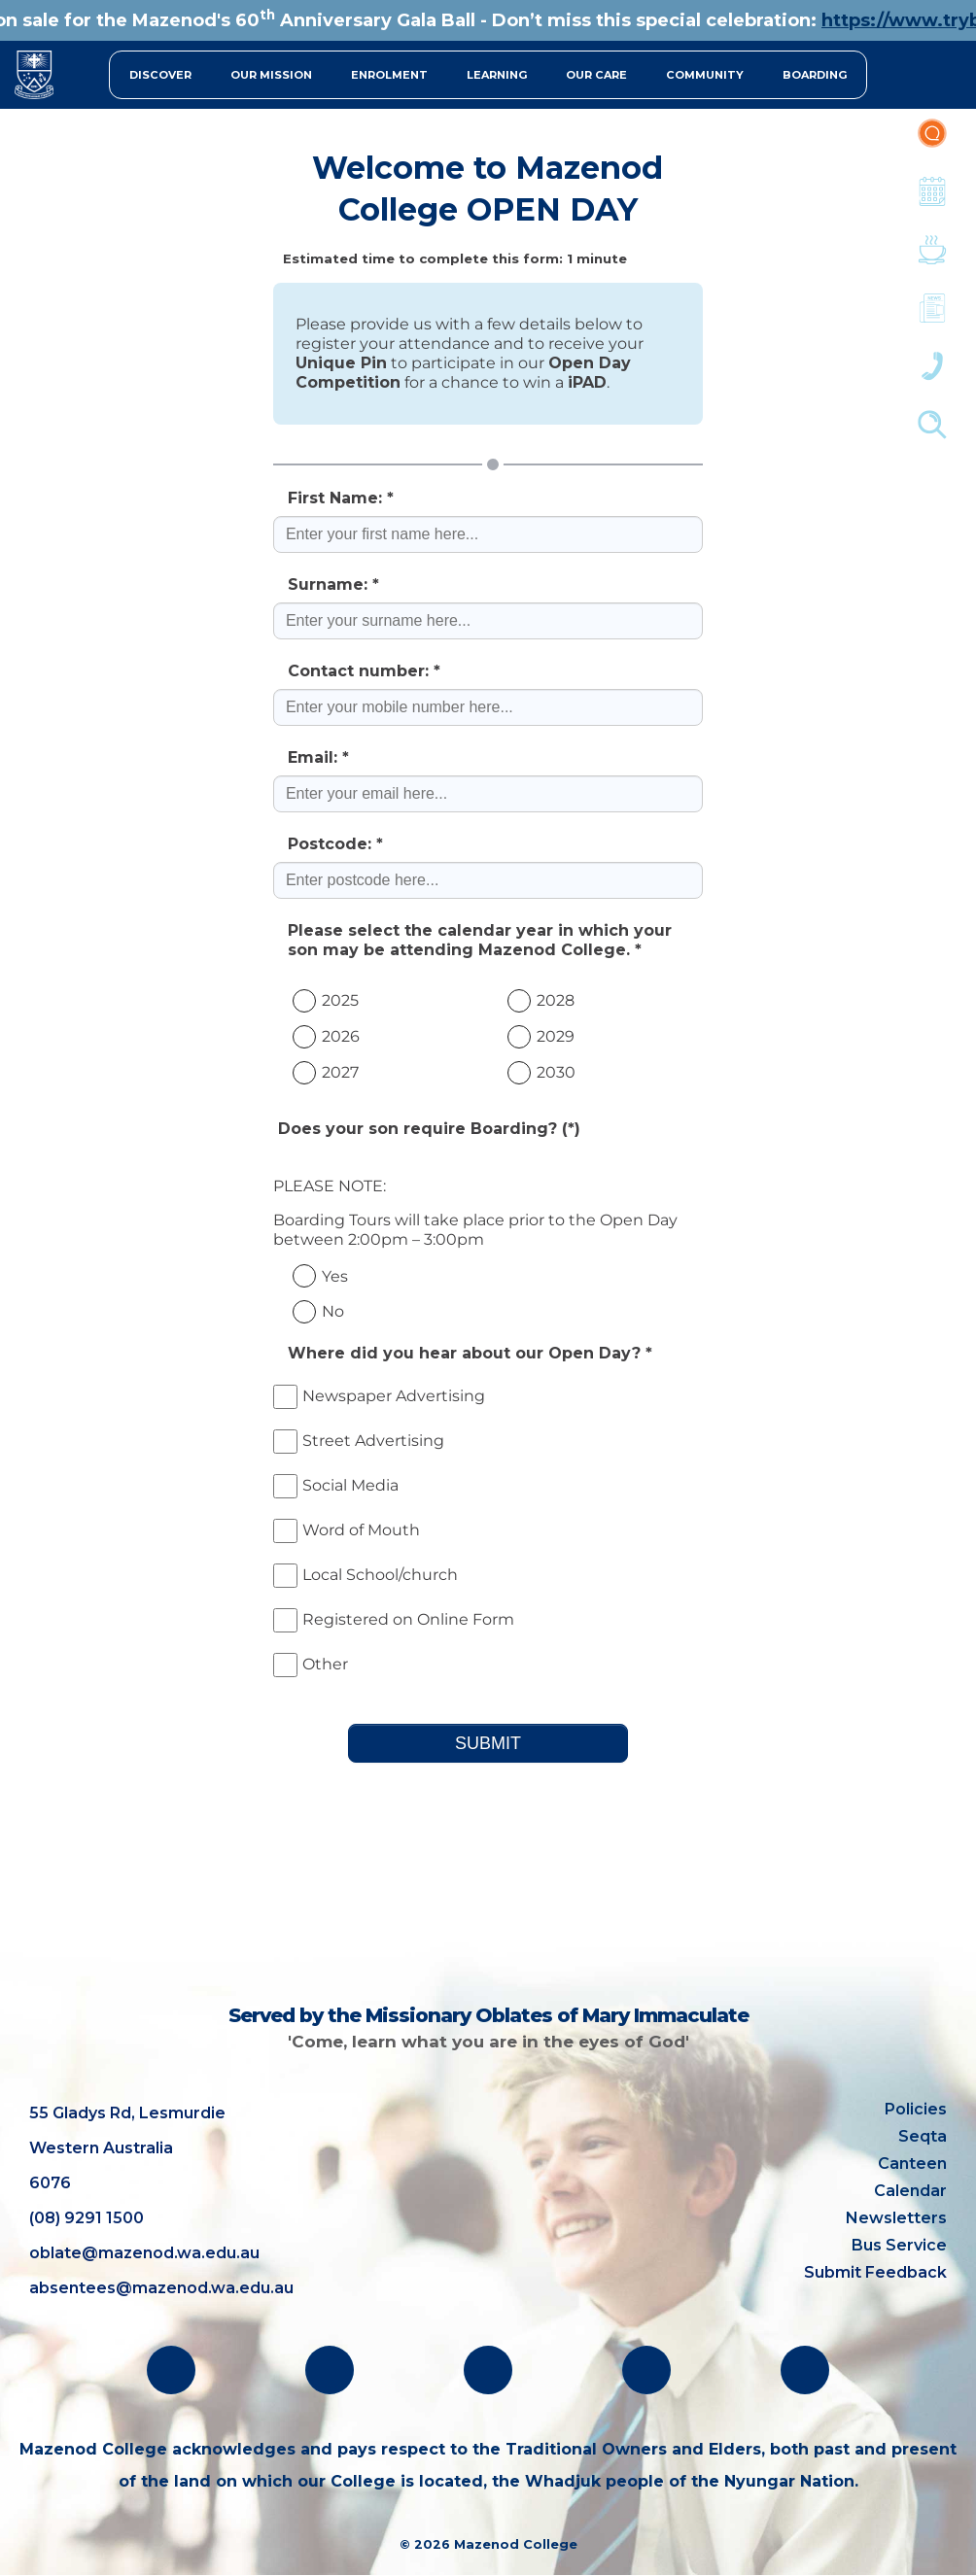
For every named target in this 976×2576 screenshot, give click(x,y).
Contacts (932, 376)
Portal (932, 143)
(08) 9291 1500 (86, 2218)
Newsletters (932, 317)
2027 (340, 1072)
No (333, 1311)
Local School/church (365, 1574)
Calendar (932, 201)
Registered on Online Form (393, 1619)
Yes (335, 1276)
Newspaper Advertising (379, 1396)
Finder (932, 434)
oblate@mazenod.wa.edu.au (144, 2253)
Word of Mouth (346, 1530)
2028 (556, 1000)
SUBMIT (488, 1743)
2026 (341, 1036)
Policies (916, 2109)
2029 (556, 1036)
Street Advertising (358, 1440)
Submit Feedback (875, 2272)
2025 (340, 1000)
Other (310, 1664)
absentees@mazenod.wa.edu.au (161, 2288)
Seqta (922, 2136)
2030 (556, 1072)
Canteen (932, 259)
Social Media (336, 1485)
